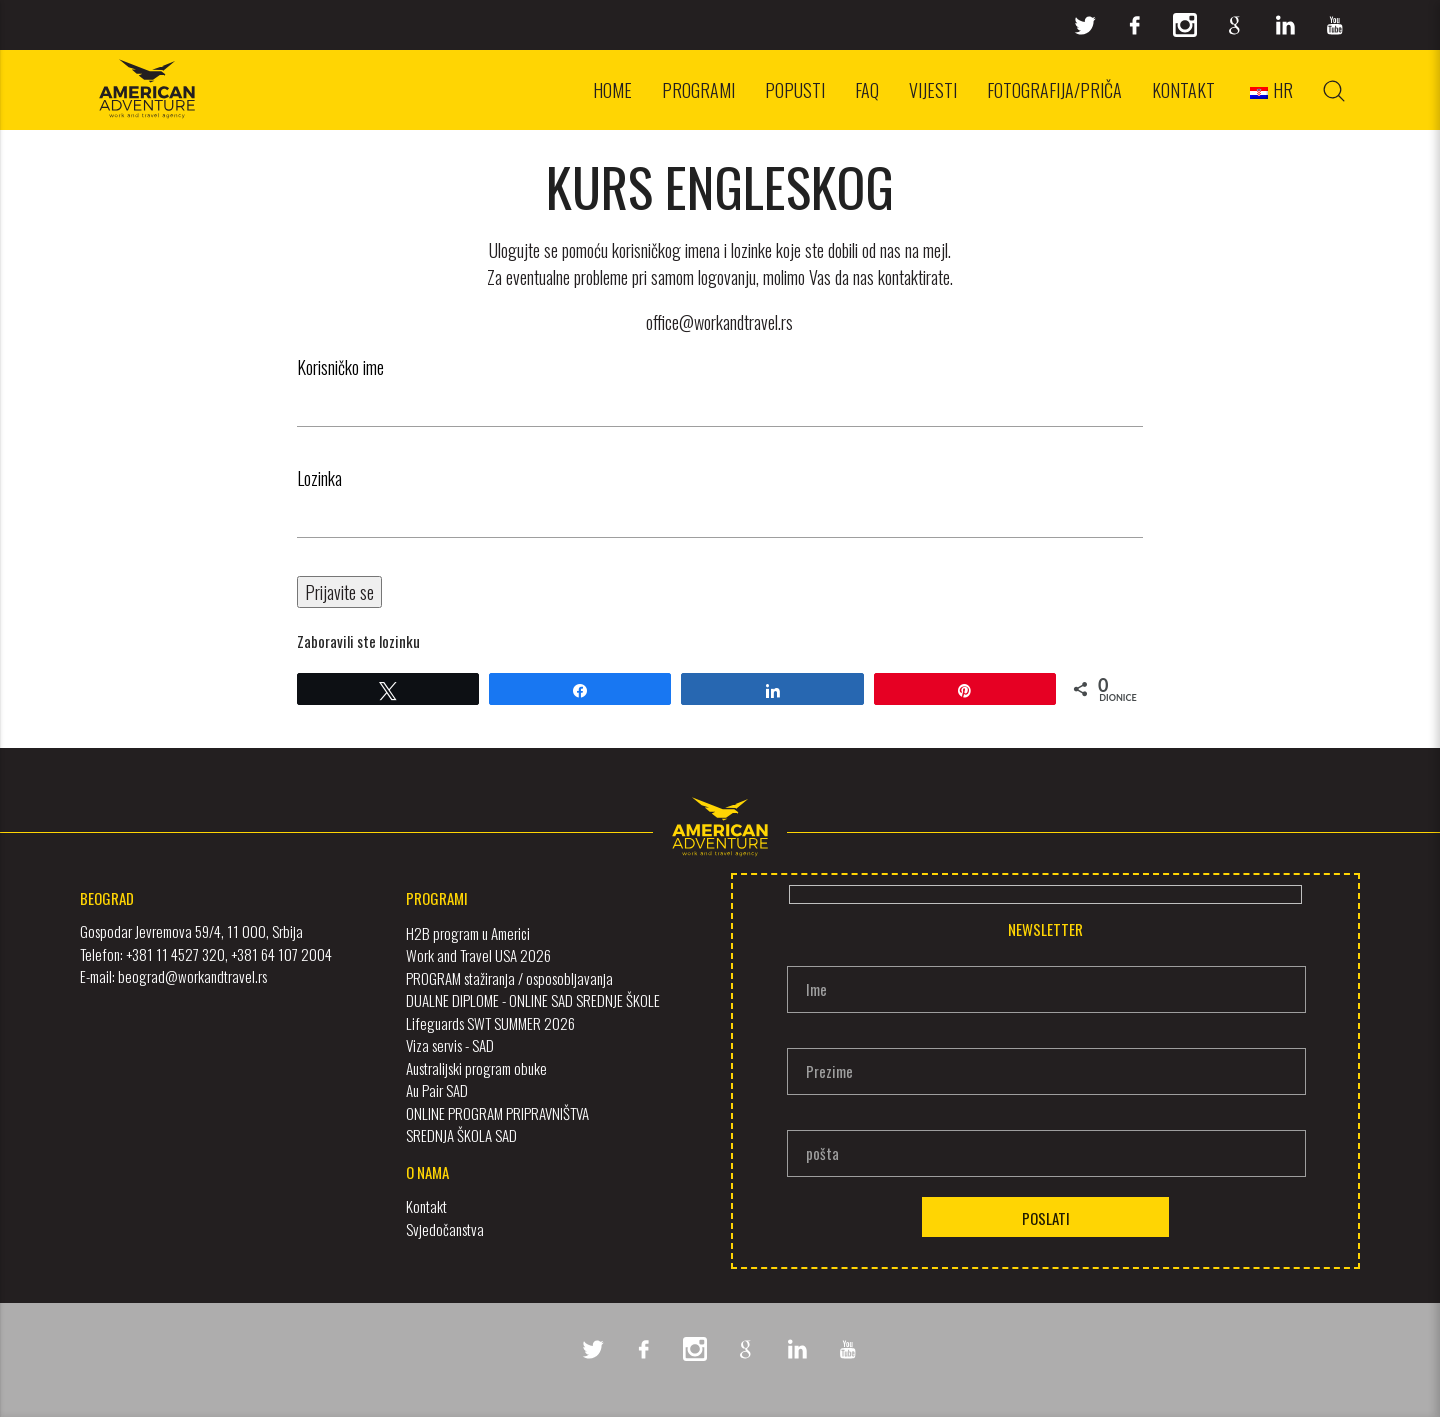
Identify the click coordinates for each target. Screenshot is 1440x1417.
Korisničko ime (340, 367)
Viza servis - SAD (450, 1045)
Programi (698, 90)
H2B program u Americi (468, 932)
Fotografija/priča (1054, 90)
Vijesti (933, 90)
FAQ (867, 90)
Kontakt (1183, 90)
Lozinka (319, 478)
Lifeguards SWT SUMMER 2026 (490, 1022)
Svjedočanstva (445, 1228)
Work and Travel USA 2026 (478, 955)
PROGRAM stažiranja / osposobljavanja (509, 977)
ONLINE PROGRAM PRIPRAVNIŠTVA (497, 1112)
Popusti (795, 90)
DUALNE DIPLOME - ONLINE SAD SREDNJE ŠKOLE (533, 1000)
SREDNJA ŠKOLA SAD (461, 1135)
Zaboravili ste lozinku (358, 641)
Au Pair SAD (437, 1090)
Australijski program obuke (476, 1067)
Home (612, 90)
